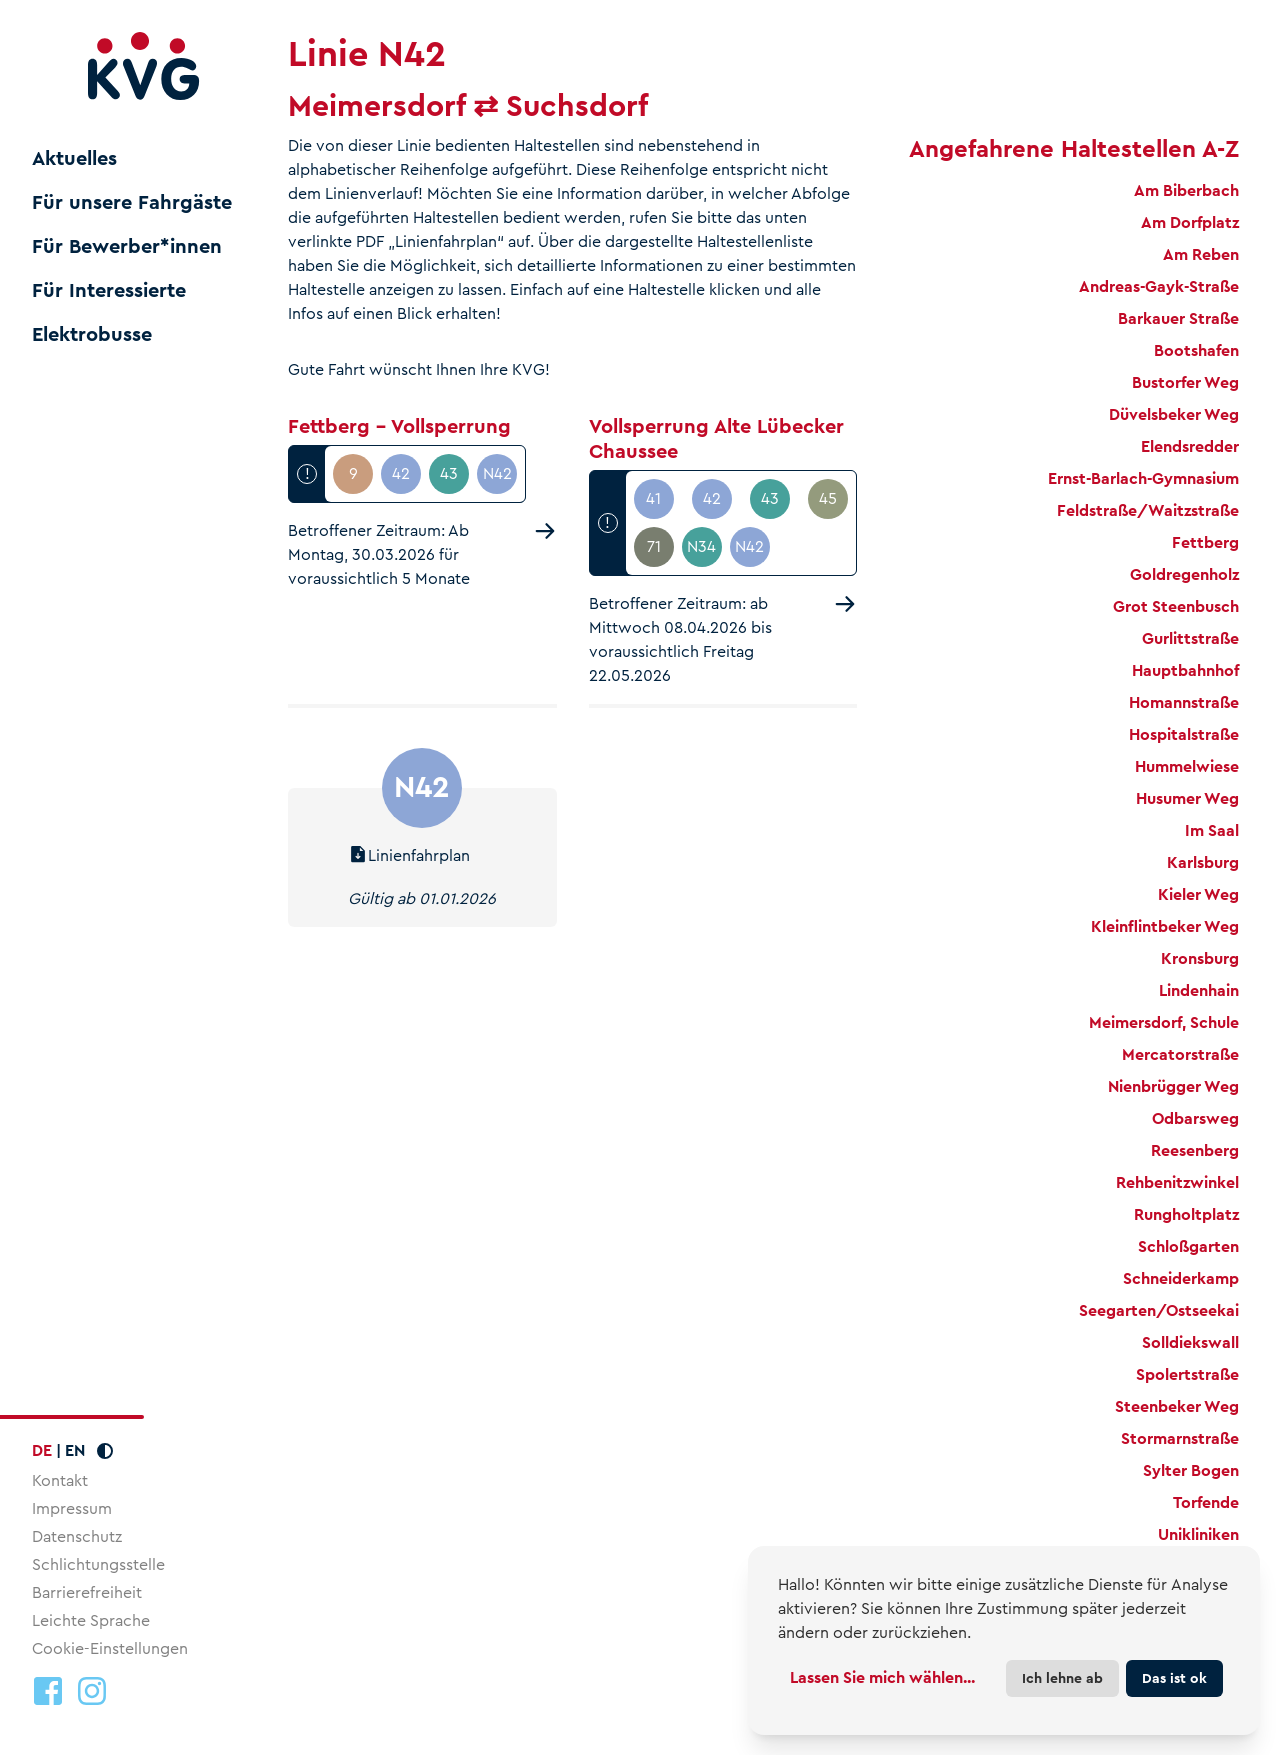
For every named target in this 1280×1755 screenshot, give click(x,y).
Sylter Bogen (1191, 1470)
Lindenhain (1199, 990)
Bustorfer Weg (1185, 382)
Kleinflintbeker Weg (1165, 926)
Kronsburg (1200, 958)
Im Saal (1212, 830)
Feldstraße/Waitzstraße (1148, 510)
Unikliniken (1198, 1534)
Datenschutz (77, 1536)
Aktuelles (74, 159)
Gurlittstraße (1190, 638)
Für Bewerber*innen (127, 247)
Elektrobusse (92, 335)
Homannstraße (1184, 702)
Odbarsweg (1195, 1118)
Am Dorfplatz (1190, 222)
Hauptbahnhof (1185, 670)
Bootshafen (1196, 350)
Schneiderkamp (1181, 1278)
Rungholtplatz (1186, 1214)
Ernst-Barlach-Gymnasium (1143, 478)
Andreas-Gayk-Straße (1159, 286)
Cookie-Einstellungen (110, 1649)
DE (42, 1450)
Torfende (1206, 1502)
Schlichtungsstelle (98, 1564)
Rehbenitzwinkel (1177, 1182)
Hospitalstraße (1184, 734)
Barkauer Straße (1178, 318)
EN (75, 1450)
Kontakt (60, 1480)
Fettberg (1205, 542)
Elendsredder (1190, 446)
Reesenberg (1195, 1150)
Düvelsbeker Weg (1174, 414)
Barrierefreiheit (87, 1592)
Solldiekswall (1190, 1342)
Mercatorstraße (1180, 1054)
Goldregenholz (1184, 574)
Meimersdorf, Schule (1164, 1022)
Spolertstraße (1187, 1374)
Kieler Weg (1198, 894)
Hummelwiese (1187, 766)
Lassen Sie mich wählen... (882, 1677)
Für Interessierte (109, 291)
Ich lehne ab (1062, 1678)
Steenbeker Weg (1177, 1406)
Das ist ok (1174, 1678)
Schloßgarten (1188, 1246)
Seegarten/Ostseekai (1159, 1310)
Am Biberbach (1186, 190)
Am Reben (1201, 254)
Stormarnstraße (1180, 1438)
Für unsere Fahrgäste (132, 203)
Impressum (72, 1508)
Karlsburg (1203, 862)
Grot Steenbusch (1176, 606)
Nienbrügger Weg (1173, 1086)
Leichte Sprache (91, 1620)
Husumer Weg (1187, 798)
